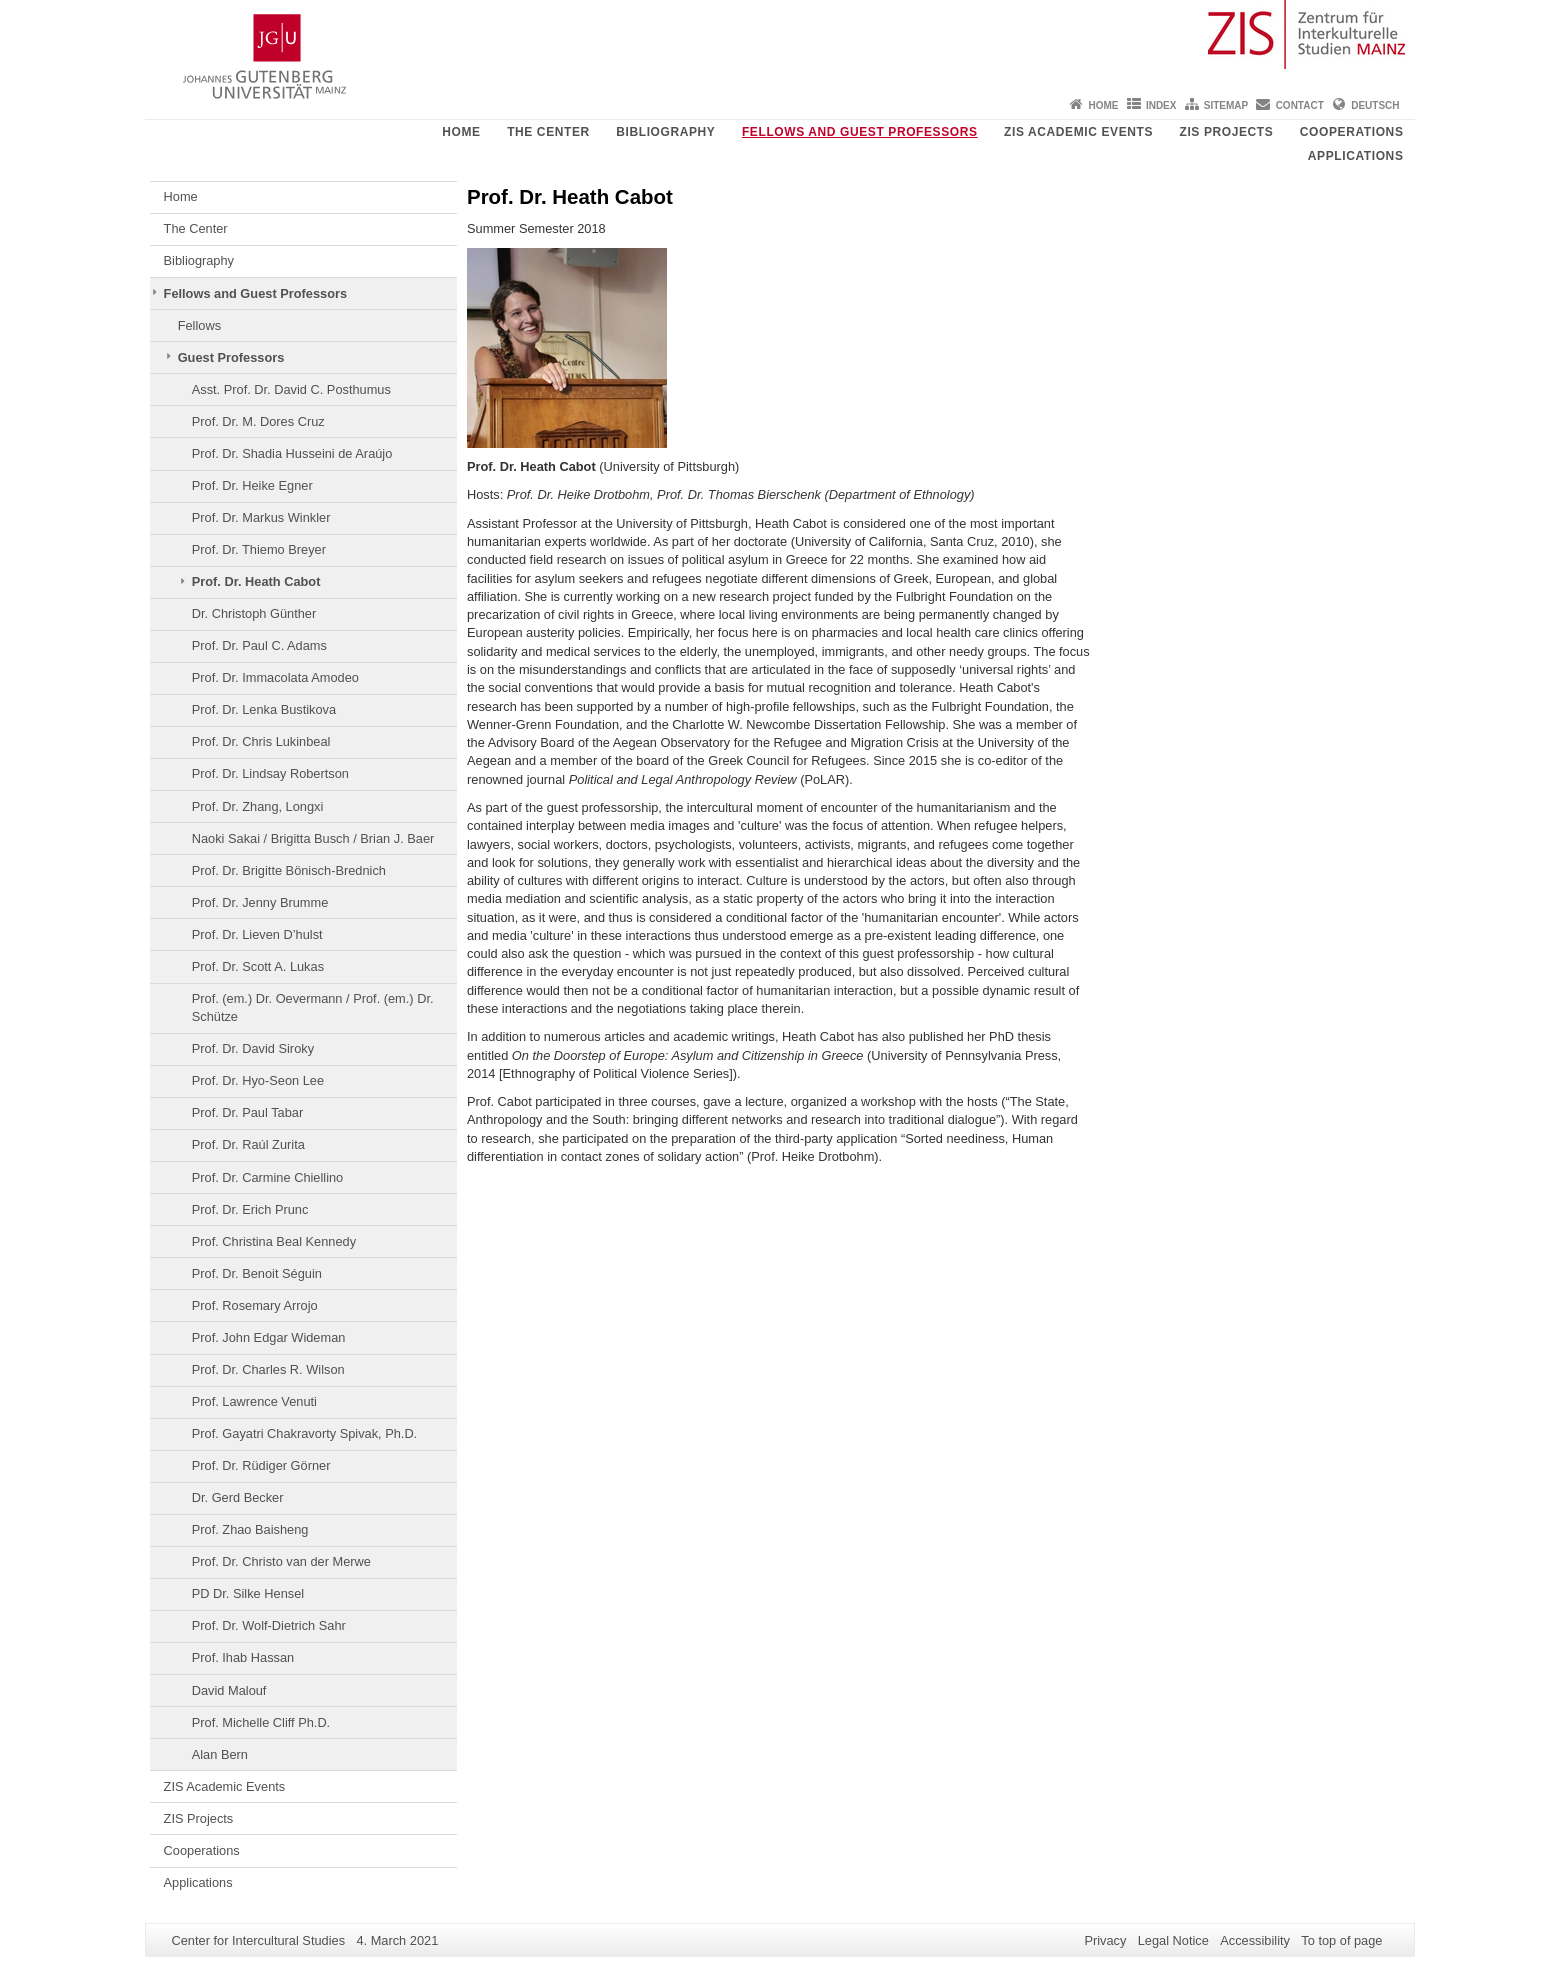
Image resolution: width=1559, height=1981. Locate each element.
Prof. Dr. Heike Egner (252, 485)
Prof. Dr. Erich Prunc (250, 1209)
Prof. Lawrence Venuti (254, 1401)
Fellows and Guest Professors (860, 132)
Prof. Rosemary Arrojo (255, 1305)
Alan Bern (220, 1754)
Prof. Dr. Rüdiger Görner (261, 1465)
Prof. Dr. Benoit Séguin (257, 1273)
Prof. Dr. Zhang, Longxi (258, 806)
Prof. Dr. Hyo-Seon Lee (258, 1080)
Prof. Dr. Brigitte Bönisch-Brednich (289, 870)
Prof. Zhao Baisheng (250, 1529)
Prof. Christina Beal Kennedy (274, 1241)
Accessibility (1255, 1940)
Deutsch (1375, 105)
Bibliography (665, 132)
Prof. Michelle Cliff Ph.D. (261, 1722)
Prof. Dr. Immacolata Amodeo (275, 677)
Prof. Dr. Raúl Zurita (248, 1144)
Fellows (199, 325)
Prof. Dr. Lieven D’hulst (257, 934)
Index (1161, 105)
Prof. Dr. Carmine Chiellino (267, 1177)
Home (1104, 105)
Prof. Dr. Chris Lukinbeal (261, 741)
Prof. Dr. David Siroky (253, 1048)
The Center (548, 132)
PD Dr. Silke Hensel (248, 1593)
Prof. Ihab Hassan (243, 1657)
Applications (1356, 156)
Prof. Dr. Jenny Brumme (260, 902)
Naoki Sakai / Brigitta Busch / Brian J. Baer (313, 838)
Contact (1300, 105)
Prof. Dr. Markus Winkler (261, 517)
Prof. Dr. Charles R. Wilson (268, 1369)
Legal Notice (1173, 1940)
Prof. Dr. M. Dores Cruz (258, 421)
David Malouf (229, 1690)
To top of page (1341, 1940)
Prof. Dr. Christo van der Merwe (281, 1561)
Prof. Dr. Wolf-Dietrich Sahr (269, 1625)
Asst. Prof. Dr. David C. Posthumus (291, 389)
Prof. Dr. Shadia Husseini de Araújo (292, 453)
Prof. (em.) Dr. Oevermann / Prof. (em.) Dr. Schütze (313, 1007)
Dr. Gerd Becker (238, 1497)
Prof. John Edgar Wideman (269, 1337)
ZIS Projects (1227, 132)
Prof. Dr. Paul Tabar (247, 1112)
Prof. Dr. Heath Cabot (256, 581)
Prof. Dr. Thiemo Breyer (259, 549)
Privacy (1105, 1940)
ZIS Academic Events (1078, 132)
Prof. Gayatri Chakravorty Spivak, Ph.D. (304, 1433)
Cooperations (1352, 132)
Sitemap (1226, 105)
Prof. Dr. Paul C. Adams (259, 645)
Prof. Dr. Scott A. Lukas (258, 966)
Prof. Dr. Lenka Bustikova (264, 709)
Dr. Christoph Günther (254, 613)
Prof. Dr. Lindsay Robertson (270, 773)
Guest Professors (231, 357)
